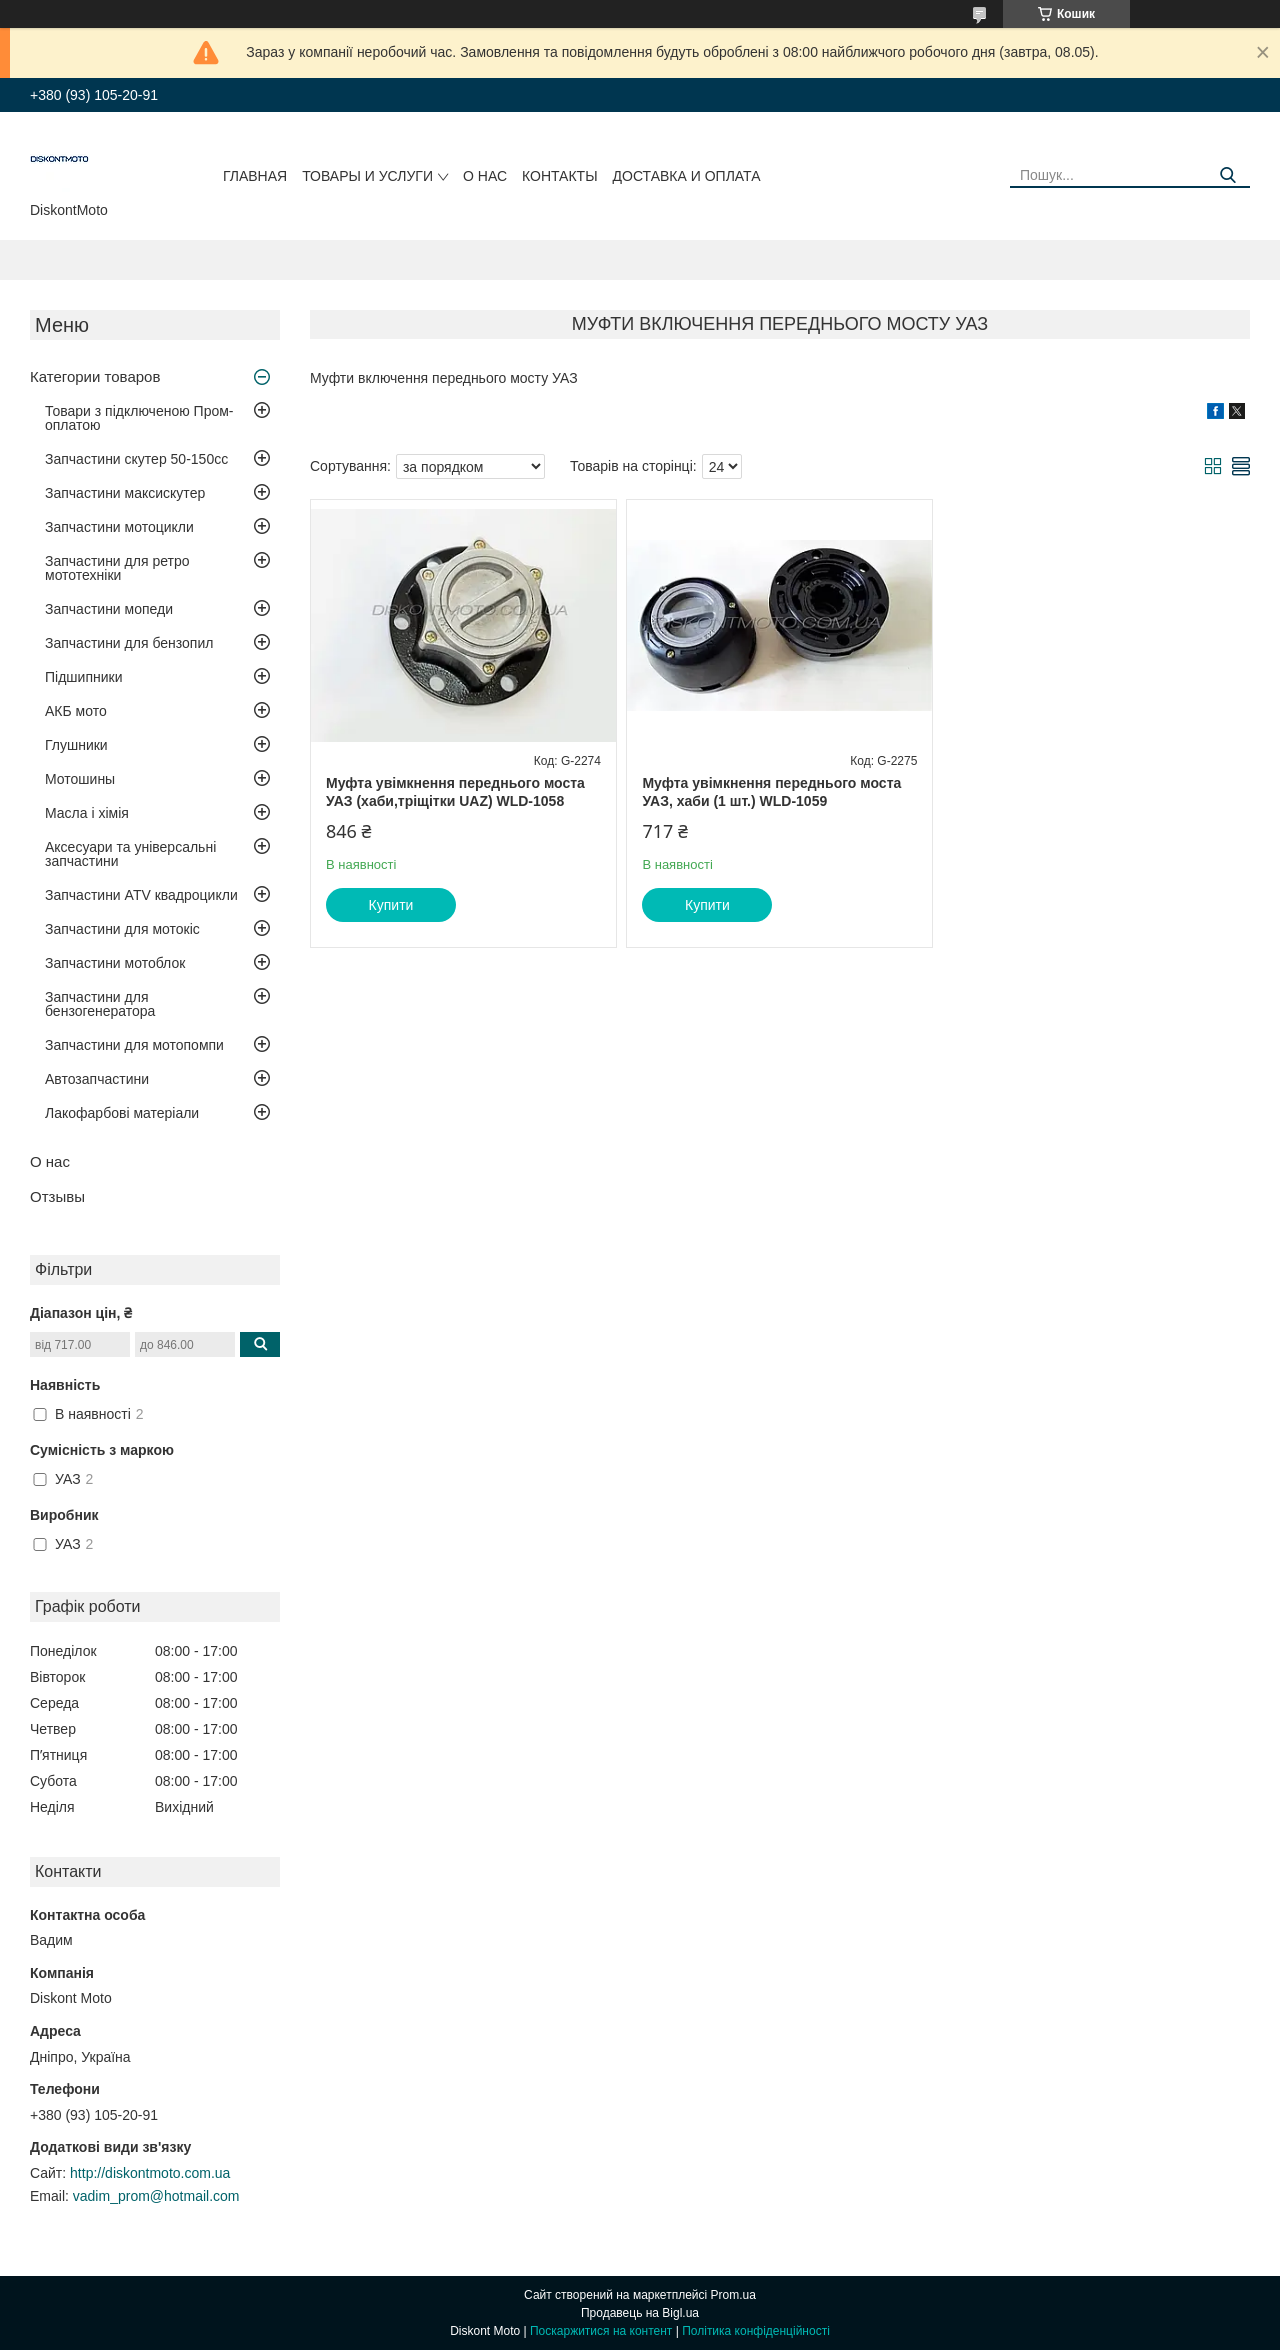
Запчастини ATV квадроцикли (141, 895)
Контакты (560, 176)
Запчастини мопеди (109, 609)
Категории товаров (95, 376)
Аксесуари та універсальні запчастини (130, 854)
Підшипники (83, 677)
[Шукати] (1227, 175)
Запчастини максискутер (125, 493)
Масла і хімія (87, 813)
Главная (255, 176)
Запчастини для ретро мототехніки (117, 568)
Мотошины (80, 779)
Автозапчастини (97, 1079)
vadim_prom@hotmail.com (156, 2196)
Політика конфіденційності (756, 2331)
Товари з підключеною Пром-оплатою (139, 418)
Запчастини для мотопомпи (134, 1045)
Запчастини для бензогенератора (100, 1004)
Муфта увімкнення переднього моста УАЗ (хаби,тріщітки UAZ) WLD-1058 (455, 792)
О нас (485, 176)
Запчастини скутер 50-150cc (136, 459)
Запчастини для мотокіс (122, 929)
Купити (391, 905)
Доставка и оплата (687, 176)
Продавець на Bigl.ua (640, 2313)
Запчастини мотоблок (115, 963)
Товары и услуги (367, 176)
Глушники (76, 745)
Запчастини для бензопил (129, 643)
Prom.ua (733, 2295)
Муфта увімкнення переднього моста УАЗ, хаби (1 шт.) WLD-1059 (771, 792)
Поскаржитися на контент (601, 2331)
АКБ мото (76, 711)
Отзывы (57, 1196)
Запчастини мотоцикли (119, 527)
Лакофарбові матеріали (122, 1113)
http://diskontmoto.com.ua (150, 2173)
